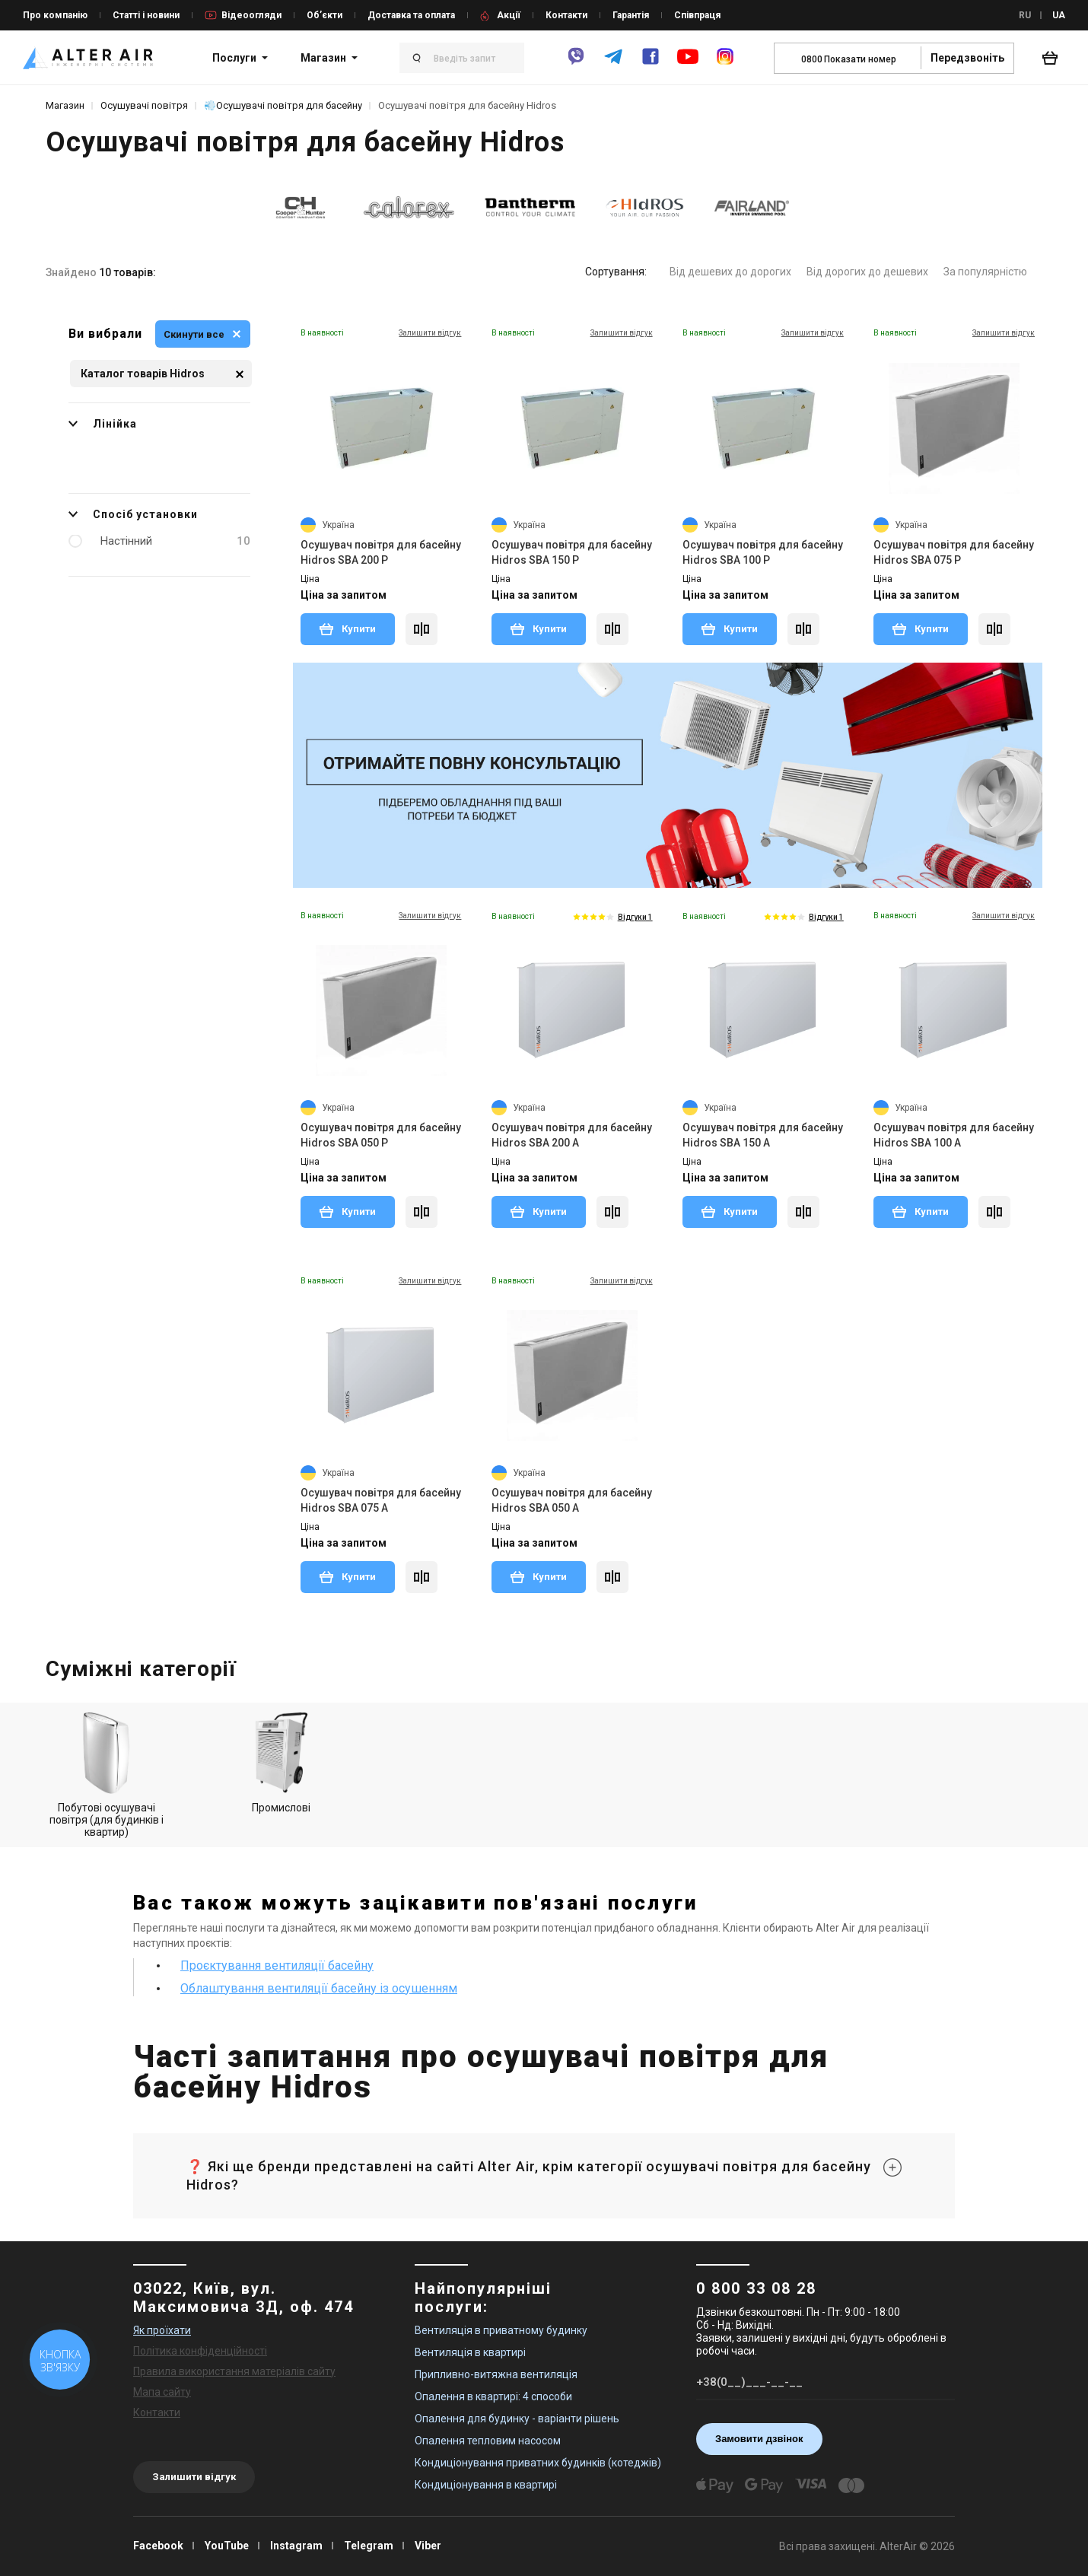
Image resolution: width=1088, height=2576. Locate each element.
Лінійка (102, 424)
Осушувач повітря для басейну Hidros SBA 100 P (762, 552)
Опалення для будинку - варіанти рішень (517, 2418)
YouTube (227, 2545)
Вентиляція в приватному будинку (501, 2330)
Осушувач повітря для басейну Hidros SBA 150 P (572, 552)
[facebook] (650, 63)
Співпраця (697, 15)
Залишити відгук (194, 2476)
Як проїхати (162, 2330)
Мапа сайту (162, 2392)
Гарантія (630, 15)
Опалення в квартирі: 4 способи (493, 2396)
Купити (348, 628)
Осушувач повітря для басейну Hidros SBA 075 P (953, 552)
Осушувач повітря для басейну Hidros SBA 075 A (381, 1500)
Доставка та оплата (411, 15)
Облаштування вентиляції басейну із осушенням (318, 1988)
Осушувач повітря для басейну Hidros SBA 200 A (572, 1135)
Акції (508, 15)
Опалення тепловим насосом (488, 2440)
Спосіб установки (133, 514)
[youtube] (687, 64)
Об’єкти (324, 15)
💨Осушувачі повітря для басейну (283, 105)
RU (1025, 15)
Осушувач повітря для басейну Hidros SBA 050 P (381, 1135)
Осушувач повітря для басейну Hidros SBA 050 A (572, 1500)
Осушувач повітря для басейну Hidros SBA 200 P (381, 552)
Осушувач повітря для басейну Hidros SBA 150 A (762, 1135)
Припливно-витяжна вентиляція (496, 2374)
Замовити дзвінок (759, 2438)
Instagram (296, 2545)
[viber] (576, 63)
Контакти (566, 15)
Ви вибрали (105, 333)
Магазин (323, 58)
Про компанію (55, 15)
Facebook (158, 2545)
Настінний (175, 541)
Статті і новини (146, 15)
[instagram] (725, 63)
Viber (428, 2545)
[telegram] (613, 63)
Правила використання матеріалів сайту (234, 2371)
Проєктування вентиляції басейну (277, 1965)
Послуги (234, 58)
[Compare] (421, 629)
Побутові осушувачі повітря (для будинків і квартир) (106, 1775)
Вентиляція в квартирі (470, 2352)
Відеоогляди (251, 15)
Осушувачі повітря (144, 105)
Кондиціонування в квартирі (486, 2485)
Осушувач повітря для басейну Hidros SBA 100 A (953, 1135)
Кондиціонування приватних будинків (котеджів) (538, 2463)
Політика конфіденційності (200, 2351)
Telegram (368, 2545)
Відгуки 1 (635, 917)
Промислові (281, 1763)
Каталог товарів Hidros (162, 373)
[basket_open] (1053, 57)
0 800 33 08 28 (756, 2288)
